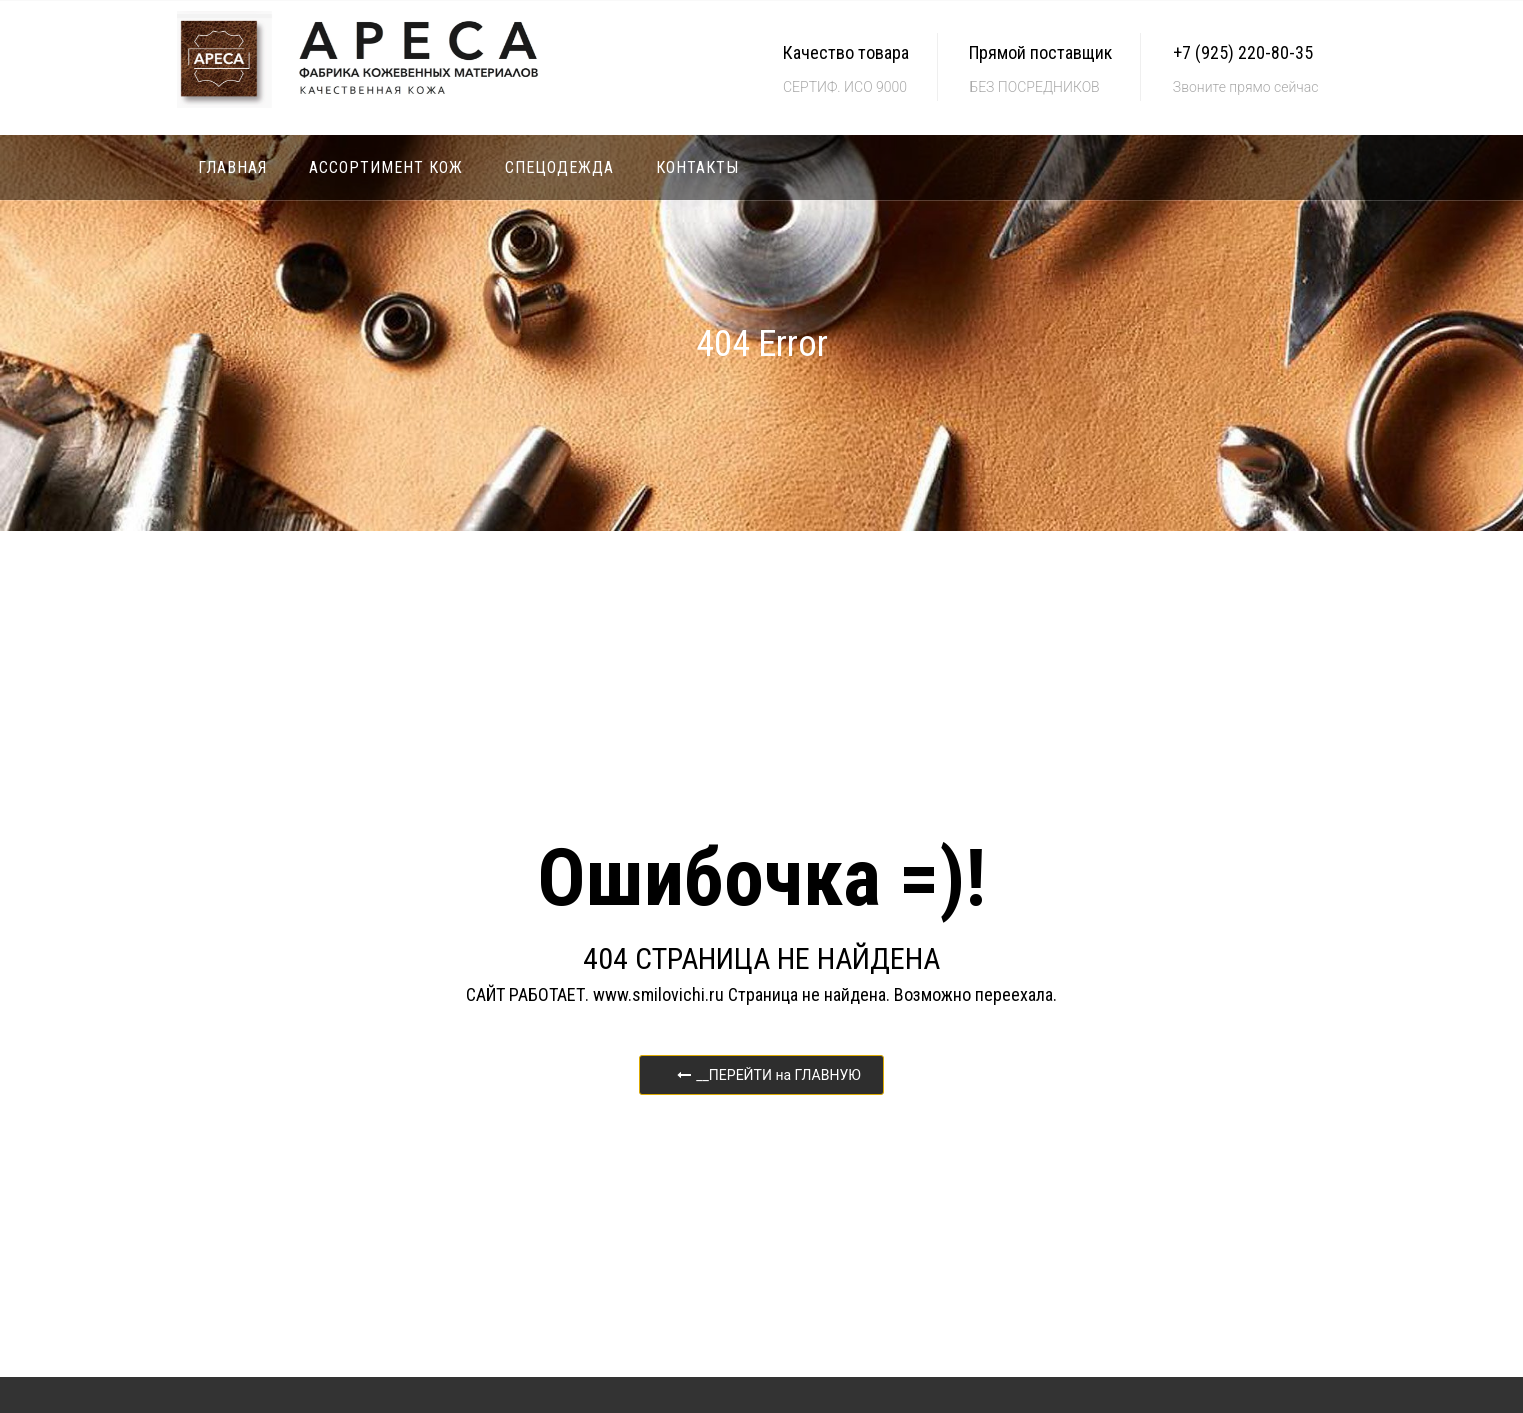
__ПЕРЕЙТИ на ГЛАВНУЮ (769, 1075)
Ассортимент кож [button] (386, 167)
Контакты (697, 167)
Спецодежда (559, 167)
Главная (232, 167)
